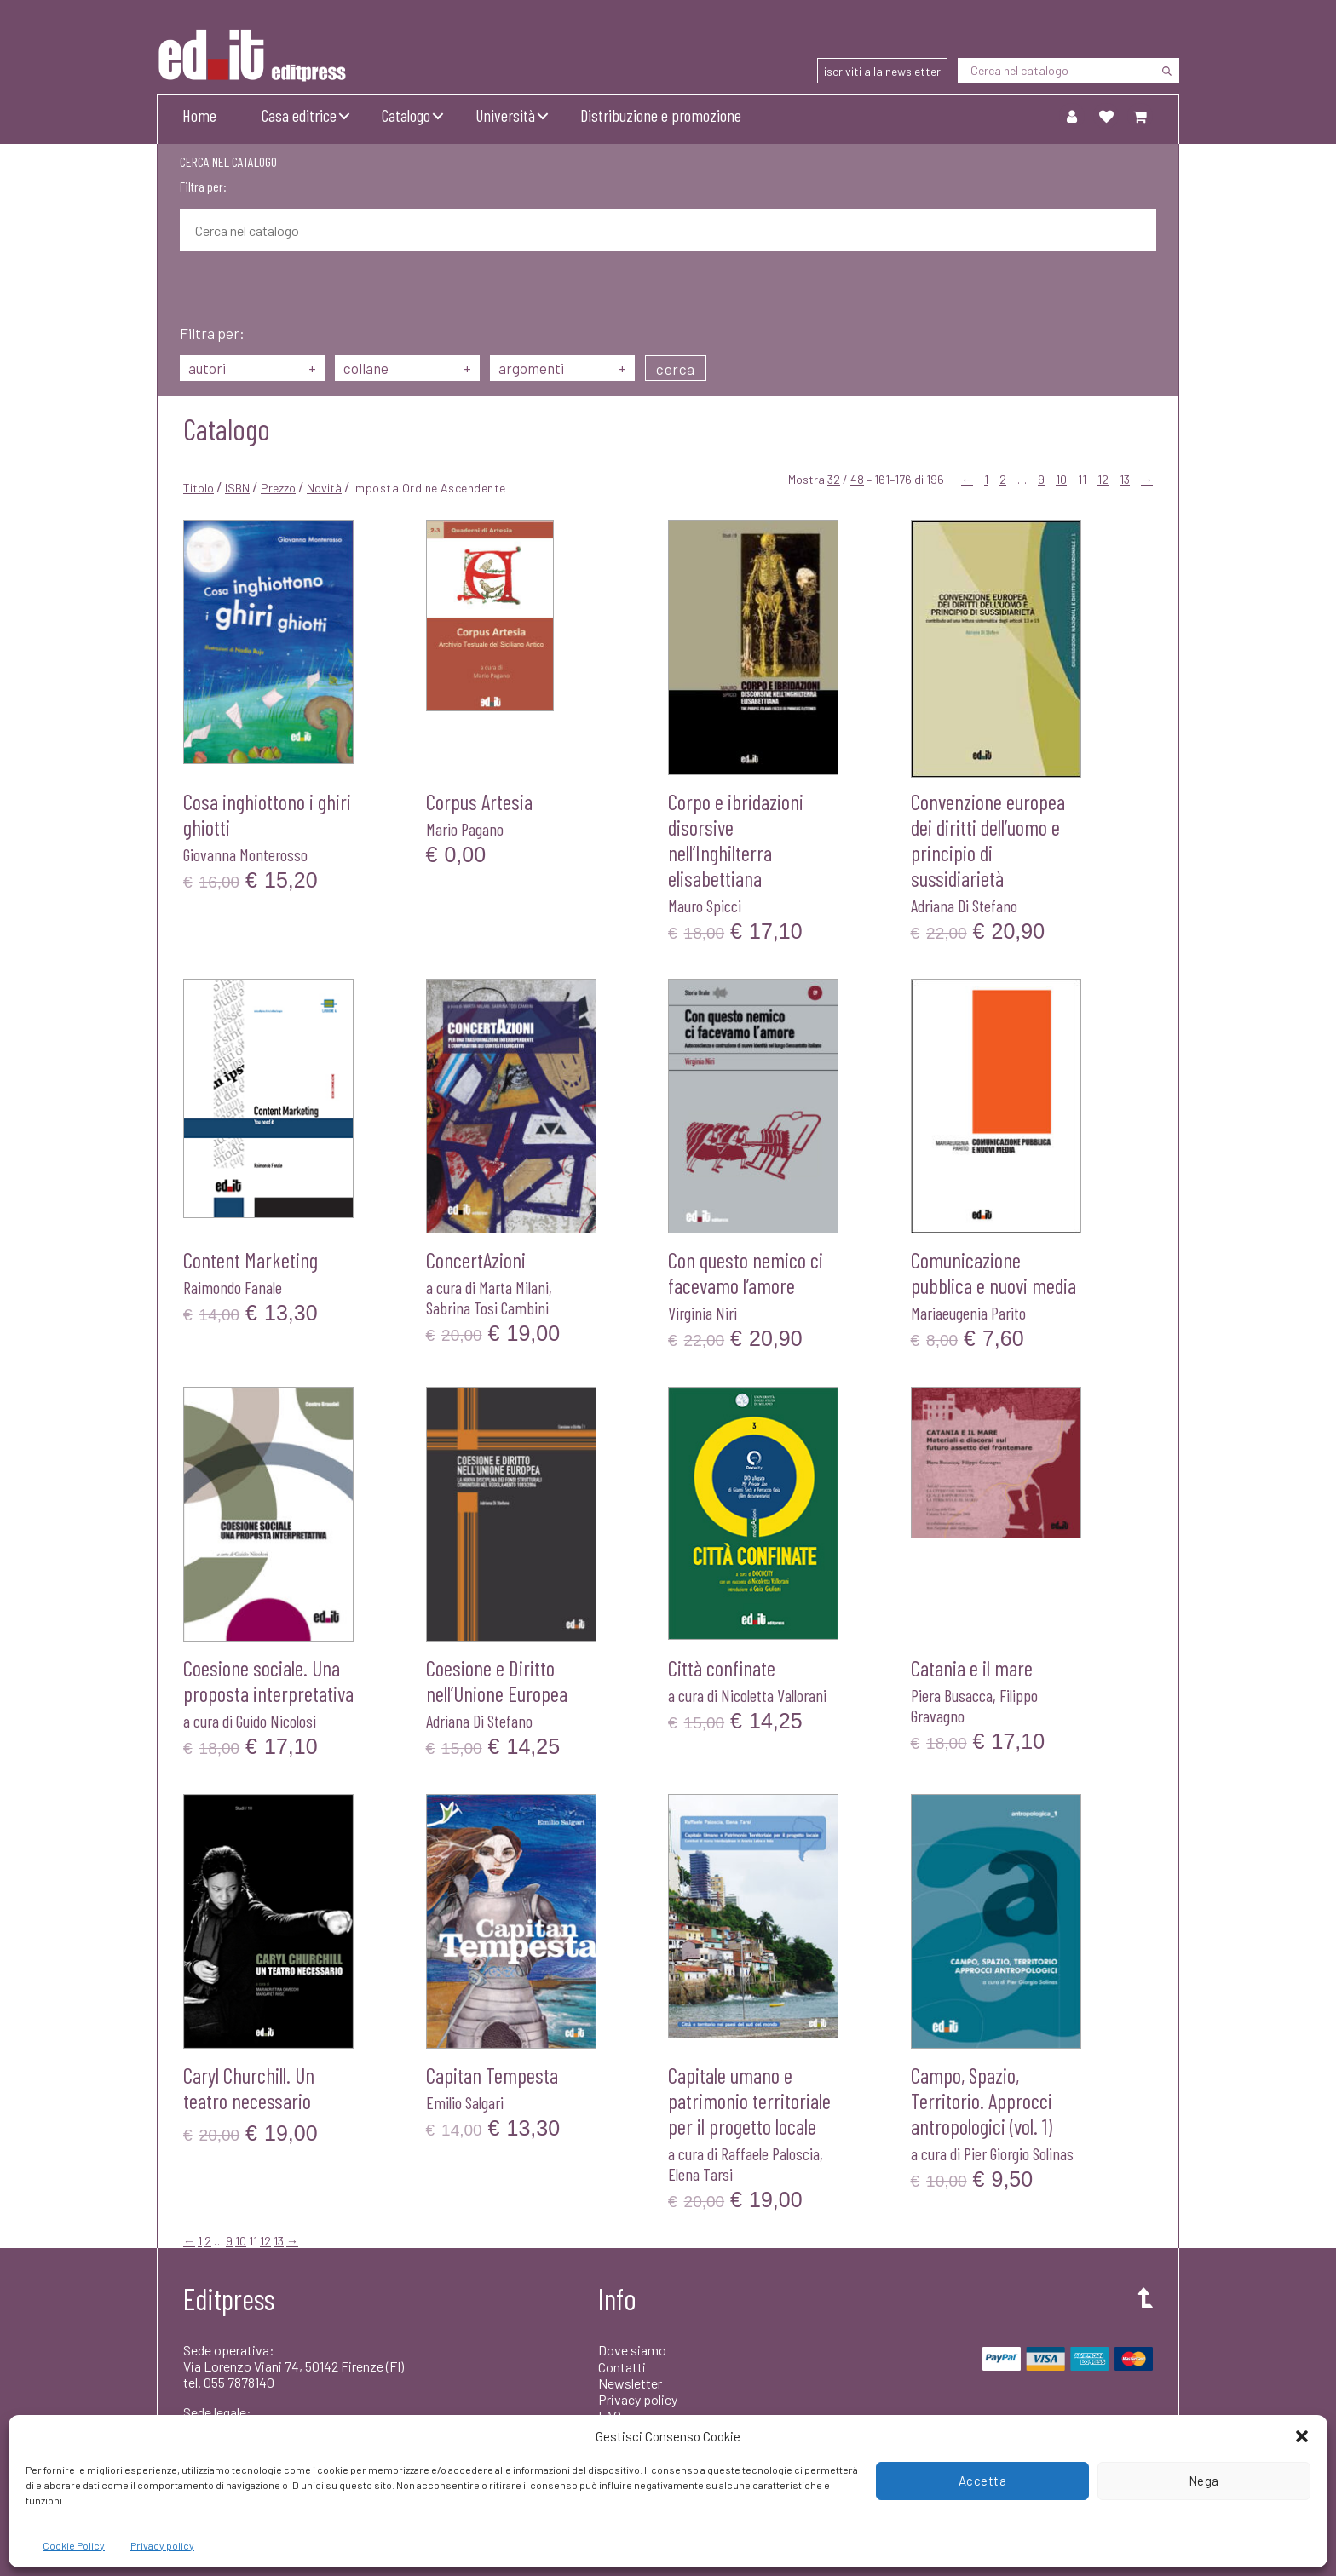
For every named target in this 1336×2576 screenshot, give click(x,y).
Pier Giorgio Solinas (1019, 2153)
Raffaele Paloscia (770, 2153)
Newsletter (630, 2383)
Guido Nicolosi (276, 1721)
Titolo (198, 487)
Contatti (622, 2367)
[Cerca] (1166, 70)
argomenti (562, 368)
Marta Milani (514, 1287)
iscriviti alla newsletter (882, 71)
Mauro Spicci (704, 905)
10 (1061, 479)
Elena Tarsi (700, 2174)
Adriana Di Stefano (964, 905)
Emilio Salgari (465, 2102)
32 (833, 479)
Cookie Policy (74, 2545)
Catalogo (406, 115)
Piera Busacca (952, 1695)
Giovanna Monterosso (245, 854)
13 (1125, 479)
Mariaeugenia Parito (968, 1312)
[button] (1301, 2436)
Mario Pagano (465, 829)
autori (252, 368)
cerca (675, 368)
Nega (1204, 2480)
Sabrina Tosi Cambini (487, 1307)
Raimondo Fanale (232, 1287)
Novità (324, 487)
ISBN (237, 487)
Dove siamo (632, 2350)
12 (1103, 479)
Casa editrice (299, 115)
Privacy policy (162, 2545)
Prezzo (278, 487)
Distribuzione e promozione (660, 115)
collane (407, 368)
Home (199, 115)
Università (505, 115)
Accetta (983, 2480)
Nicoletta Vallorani (773, 1695)
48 (857, 479)
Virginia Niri (702, 1312)
